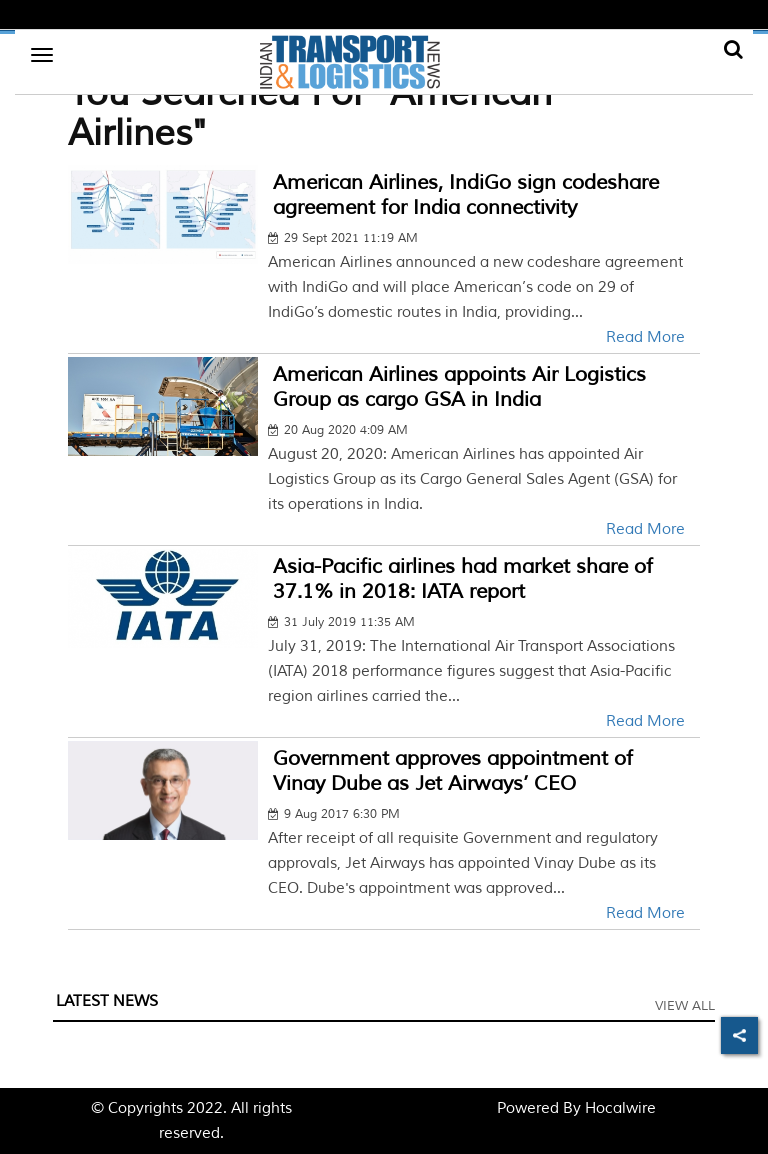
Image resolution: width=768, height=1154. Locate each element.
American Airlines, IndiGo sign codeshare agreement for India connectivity (466, 195)
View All (685, 1006)
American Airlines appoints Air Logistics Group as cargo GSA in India (459, 387)
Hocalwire (620, 1108)
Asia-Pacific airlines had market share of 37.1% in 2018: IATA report (463, 579)
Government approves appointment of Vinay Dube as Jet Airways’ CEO (453, 771)
